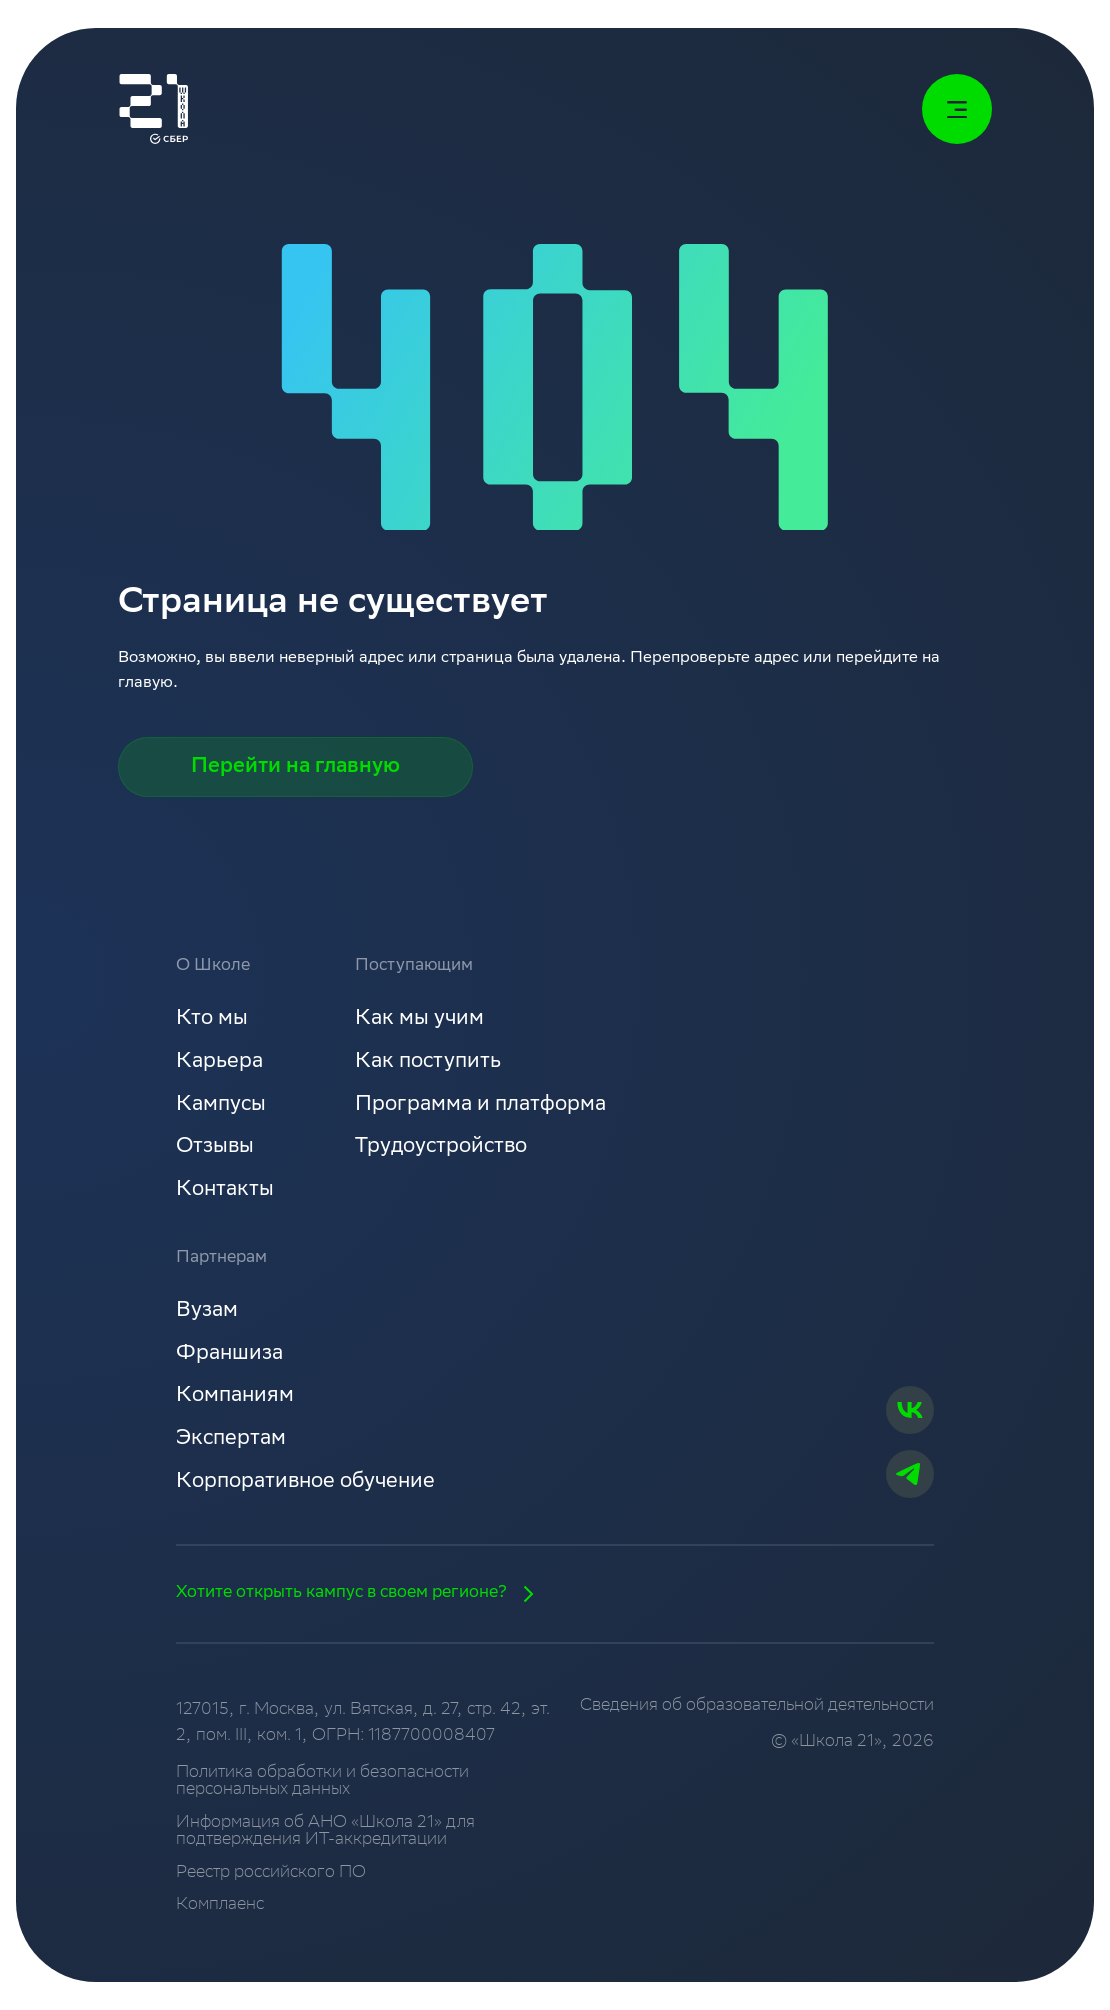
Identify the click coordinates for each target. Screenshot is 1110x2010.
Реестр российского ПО (271, 1873)
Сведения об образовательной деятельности (757, 1706)
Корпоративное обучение (305, 1482)
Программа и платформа (480, 1105)
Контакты (225, 1190)
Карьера (219, 1062)
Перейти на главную (295, 767)
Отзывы (215, 1147)
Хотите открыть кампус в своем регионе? (361, 1594)
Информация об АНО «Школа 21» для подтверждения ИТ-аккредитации (325, 1832)
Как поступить (428, 1062)
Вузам (207, 1311)
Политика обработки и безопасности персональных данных (322, 1782)
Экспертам (231, 1439)
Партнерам (221, 1258)
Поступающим (414, 966)
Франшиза (229, 1354)
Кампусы (221, 1105)
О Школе (213, 966)
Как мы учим (419, 1019)
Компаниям (235, 1396)
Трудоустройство (441, 1147)
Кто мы (212, 1019)
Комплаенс (220, 1905)
